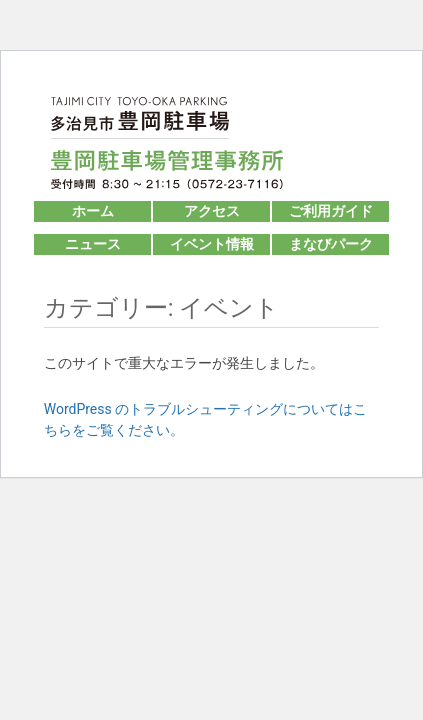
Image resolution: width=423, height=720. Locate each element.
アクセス (212, 211)
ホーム (93, 211)
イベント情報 (212, 244)
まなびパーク (331, 244)
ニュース (93, 244)
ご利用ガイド (331, 211)
